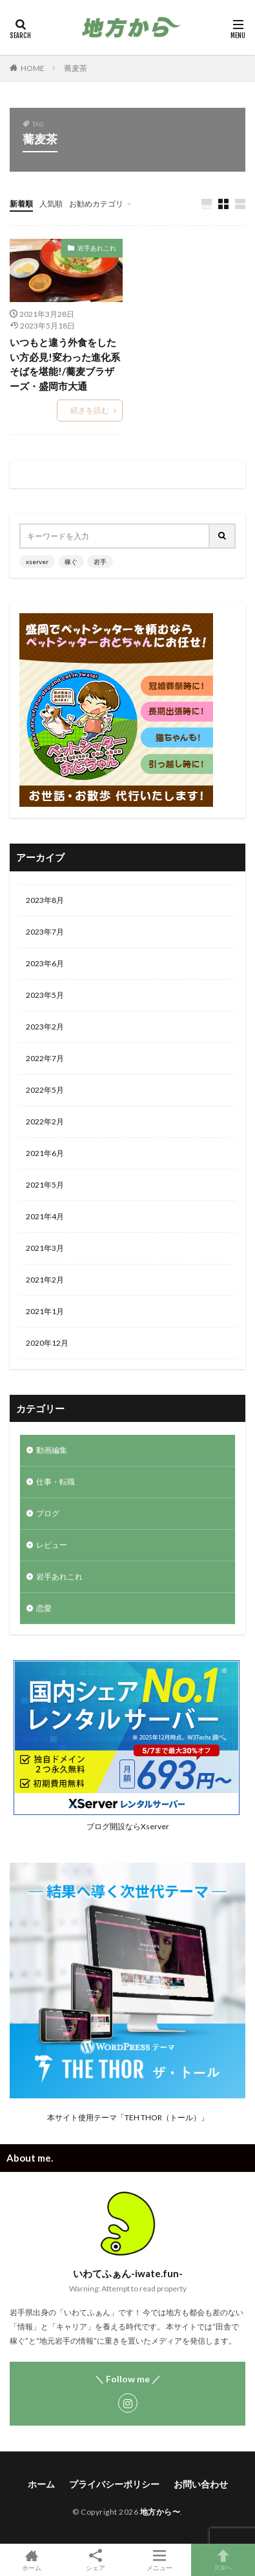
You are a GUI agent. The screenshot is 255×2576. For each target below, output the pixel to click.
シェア (96, 2560)
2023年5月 (45, 995)
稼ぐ (71, 561)
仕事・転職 (55, 1481)
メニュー (160, 2560)
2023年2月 (45, 1026)
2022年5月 (45, 1090)
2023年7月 (45, 932)
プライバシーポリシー (114, 2484)
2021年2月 (45, 1279)
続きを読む (89, 410)
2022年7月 (45, 1058)
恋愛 (44, 1608)
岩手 (100, 561)
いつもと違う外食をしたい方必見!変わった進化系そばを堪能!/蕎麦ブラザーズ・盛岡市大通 (65, 364)
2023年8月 (45, 900)
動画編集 (51, 1450)
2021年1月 (45, 1311)
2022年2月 (45, 1121)
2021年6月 (45, 1153)
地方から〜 (160, 2512)
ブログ (47, 1513)
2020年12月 (47, 1343)
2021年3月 (45, 1248)
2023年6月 (45, 963)
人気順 (51, 203)
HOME (33, 68)
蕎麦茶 (75, 68)
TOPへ (223, 2560)
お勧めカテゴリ (96, 203)
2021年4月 (45, 1216)
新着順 (21, 203)
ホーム (41, 2484)
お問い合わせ (201, 2484)
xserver (37, 561)
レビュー (51, 1545)
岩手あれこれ (96, 248)
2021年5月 (45, 1185)
